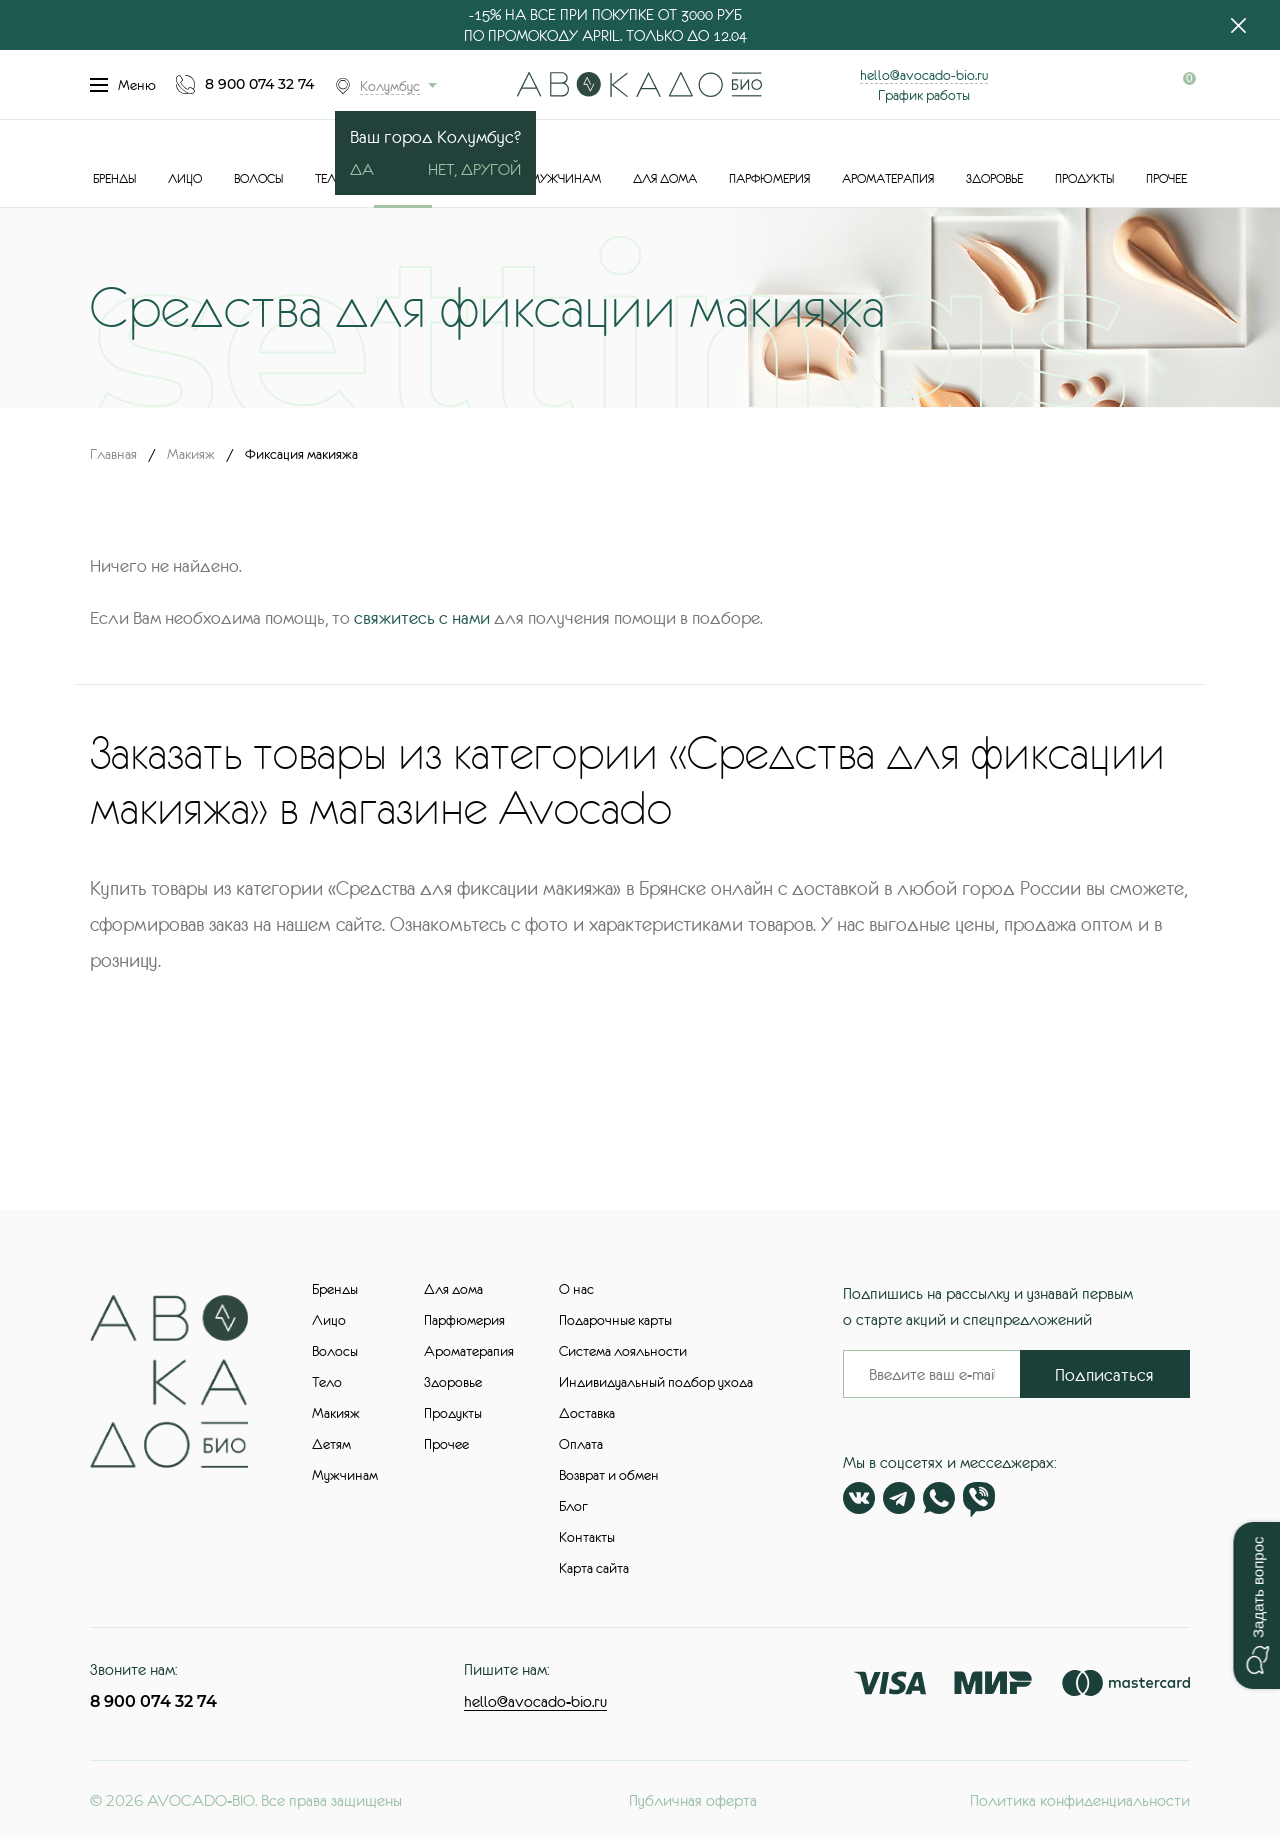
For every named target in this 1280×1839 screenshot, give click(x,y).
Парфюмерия (769, 179)
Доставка (587, 1413)
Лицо (185, 179)
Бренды (114, 179)
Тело (330, 179)
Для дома (665, 179)
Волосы (258, 179)
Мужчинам (565, 179)
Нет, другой (474, 169)
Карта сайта (594, 1568)
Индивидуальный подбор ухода (656, 1382)
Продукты (1084, 179)
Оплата (581, 1444)
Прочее (1166, 179)
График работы (924, 95)
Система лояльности (623, 1351)
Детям (331, 1444)
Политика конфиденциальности (1080, 1800)
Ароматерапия (888, 179)
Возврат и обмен (609, 1475)
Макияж (191, 454)
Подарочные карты (615, 1320)
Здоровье (994, 179)
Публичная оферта (693, 1800)
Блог (573, 1506)
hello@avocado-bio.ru (924, 75)
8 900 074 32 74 (259, 84)
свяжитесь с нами (422, 618)
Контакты (587, 1537)
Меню (123, 85)
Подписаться (1104, 1375)
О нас (576, 1289)
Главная (113, 454)
